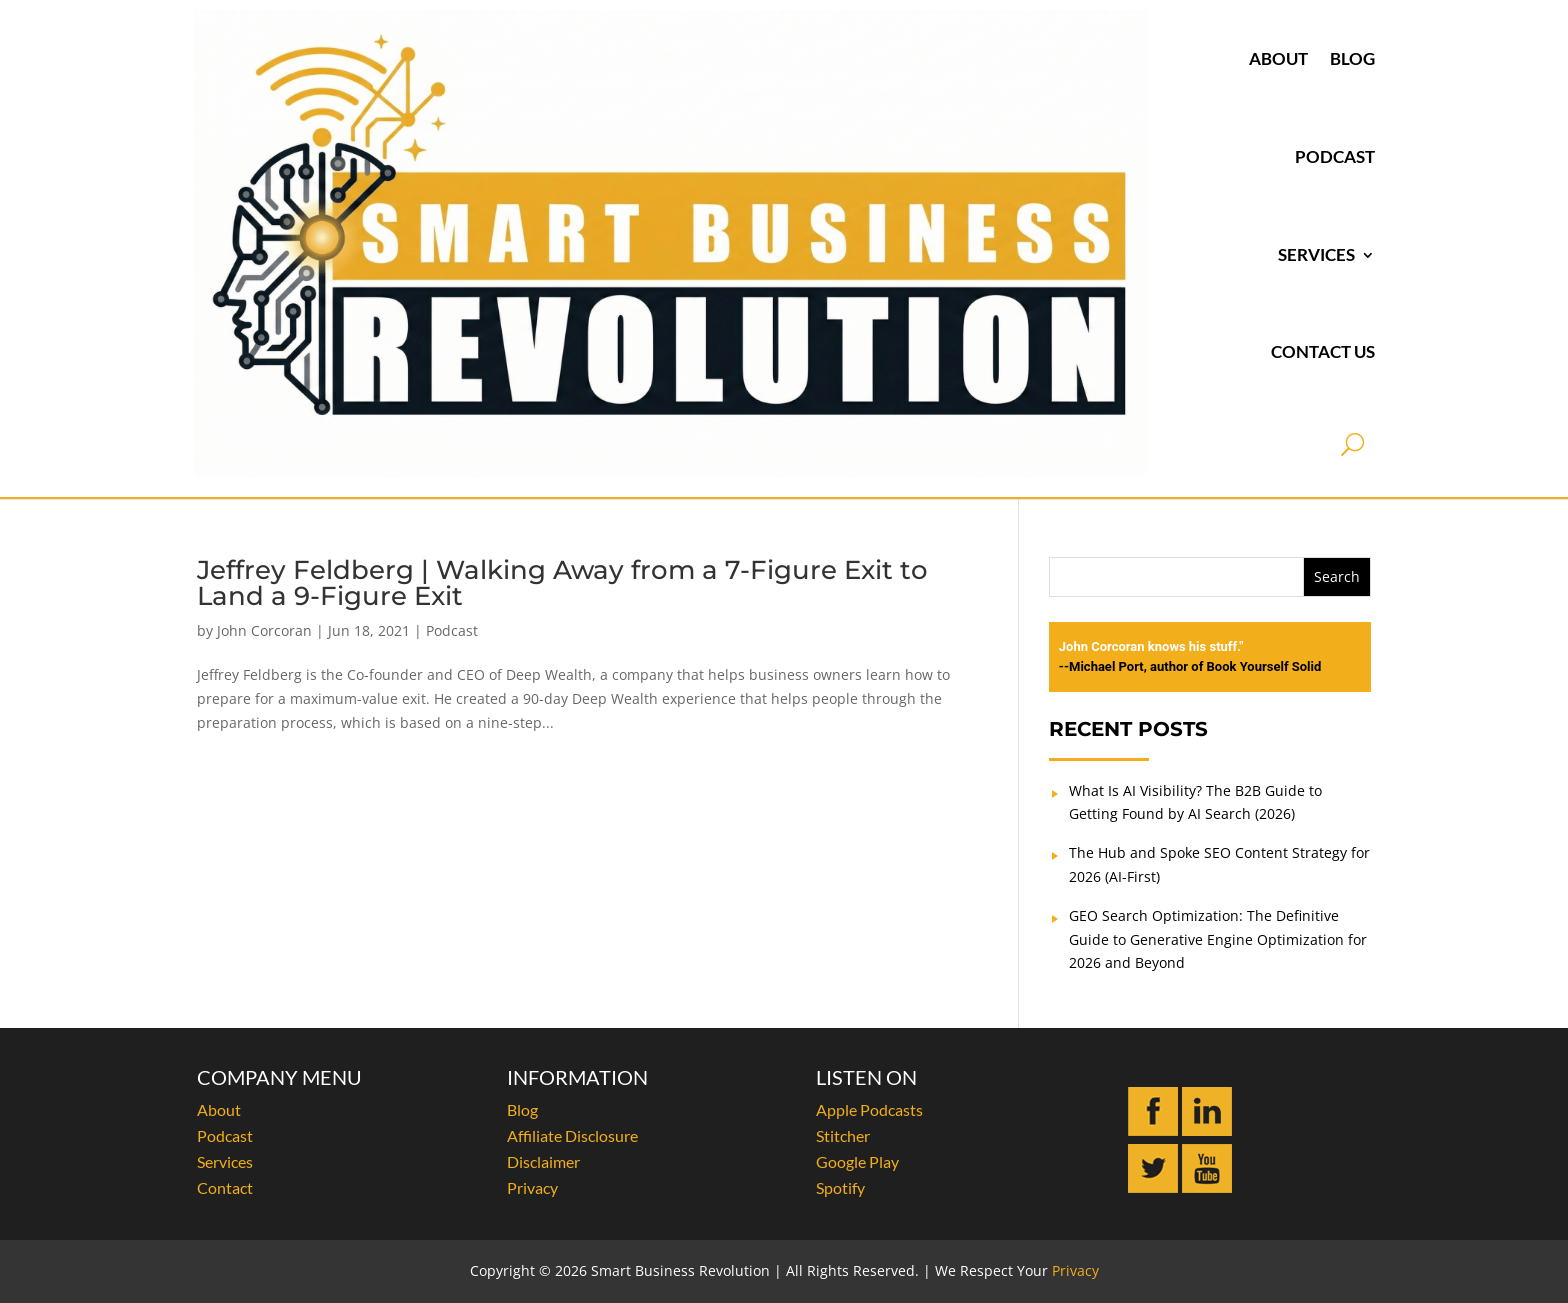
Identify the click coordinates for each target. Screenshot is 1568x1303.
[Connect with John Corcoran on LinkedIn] (1207, 1130)
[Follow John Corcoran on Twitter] (1153, 1187)
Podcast (1335, 156)
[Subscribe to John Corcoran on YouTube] (1207, 1187)
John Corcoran (264, 630)
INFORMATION (577, 1077)
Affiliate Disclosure (572, 1135)
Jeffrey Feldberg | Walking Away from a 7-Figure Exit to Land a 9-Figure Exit (562, 583)
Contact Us (1323, 351)
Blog (1352, 58)
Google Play (857, 1161)
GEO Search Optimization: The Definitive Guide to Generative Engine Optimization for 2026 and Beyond (1218, 939)
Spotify (840, 1187)
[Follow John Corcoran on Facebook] (1153, 1130)
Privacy (532, 1187)
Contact (225, 1187)
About (1278, 58)
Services (1316, 254)
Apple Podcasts (869, 1109)
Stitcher (843, 1135)
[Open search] (1352, 444)
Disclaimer (543, 1161)
